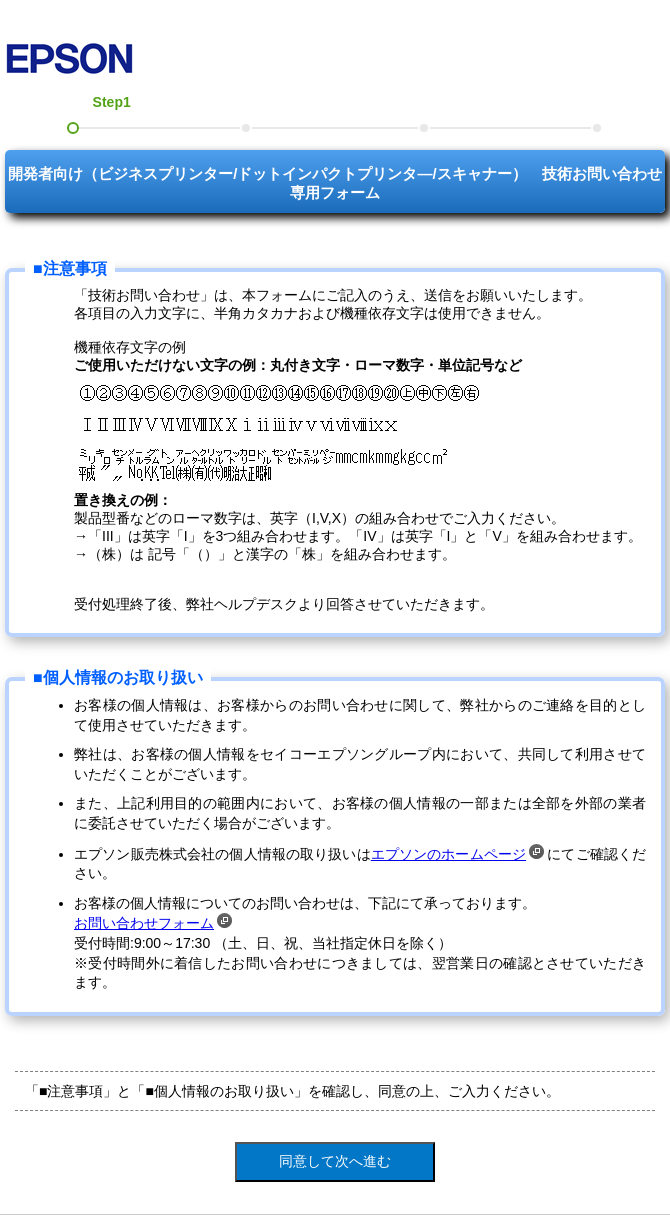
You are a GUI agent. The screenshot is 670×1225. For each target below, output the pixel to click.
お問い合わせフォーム (153, 923)
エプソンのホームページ (457, 854)
